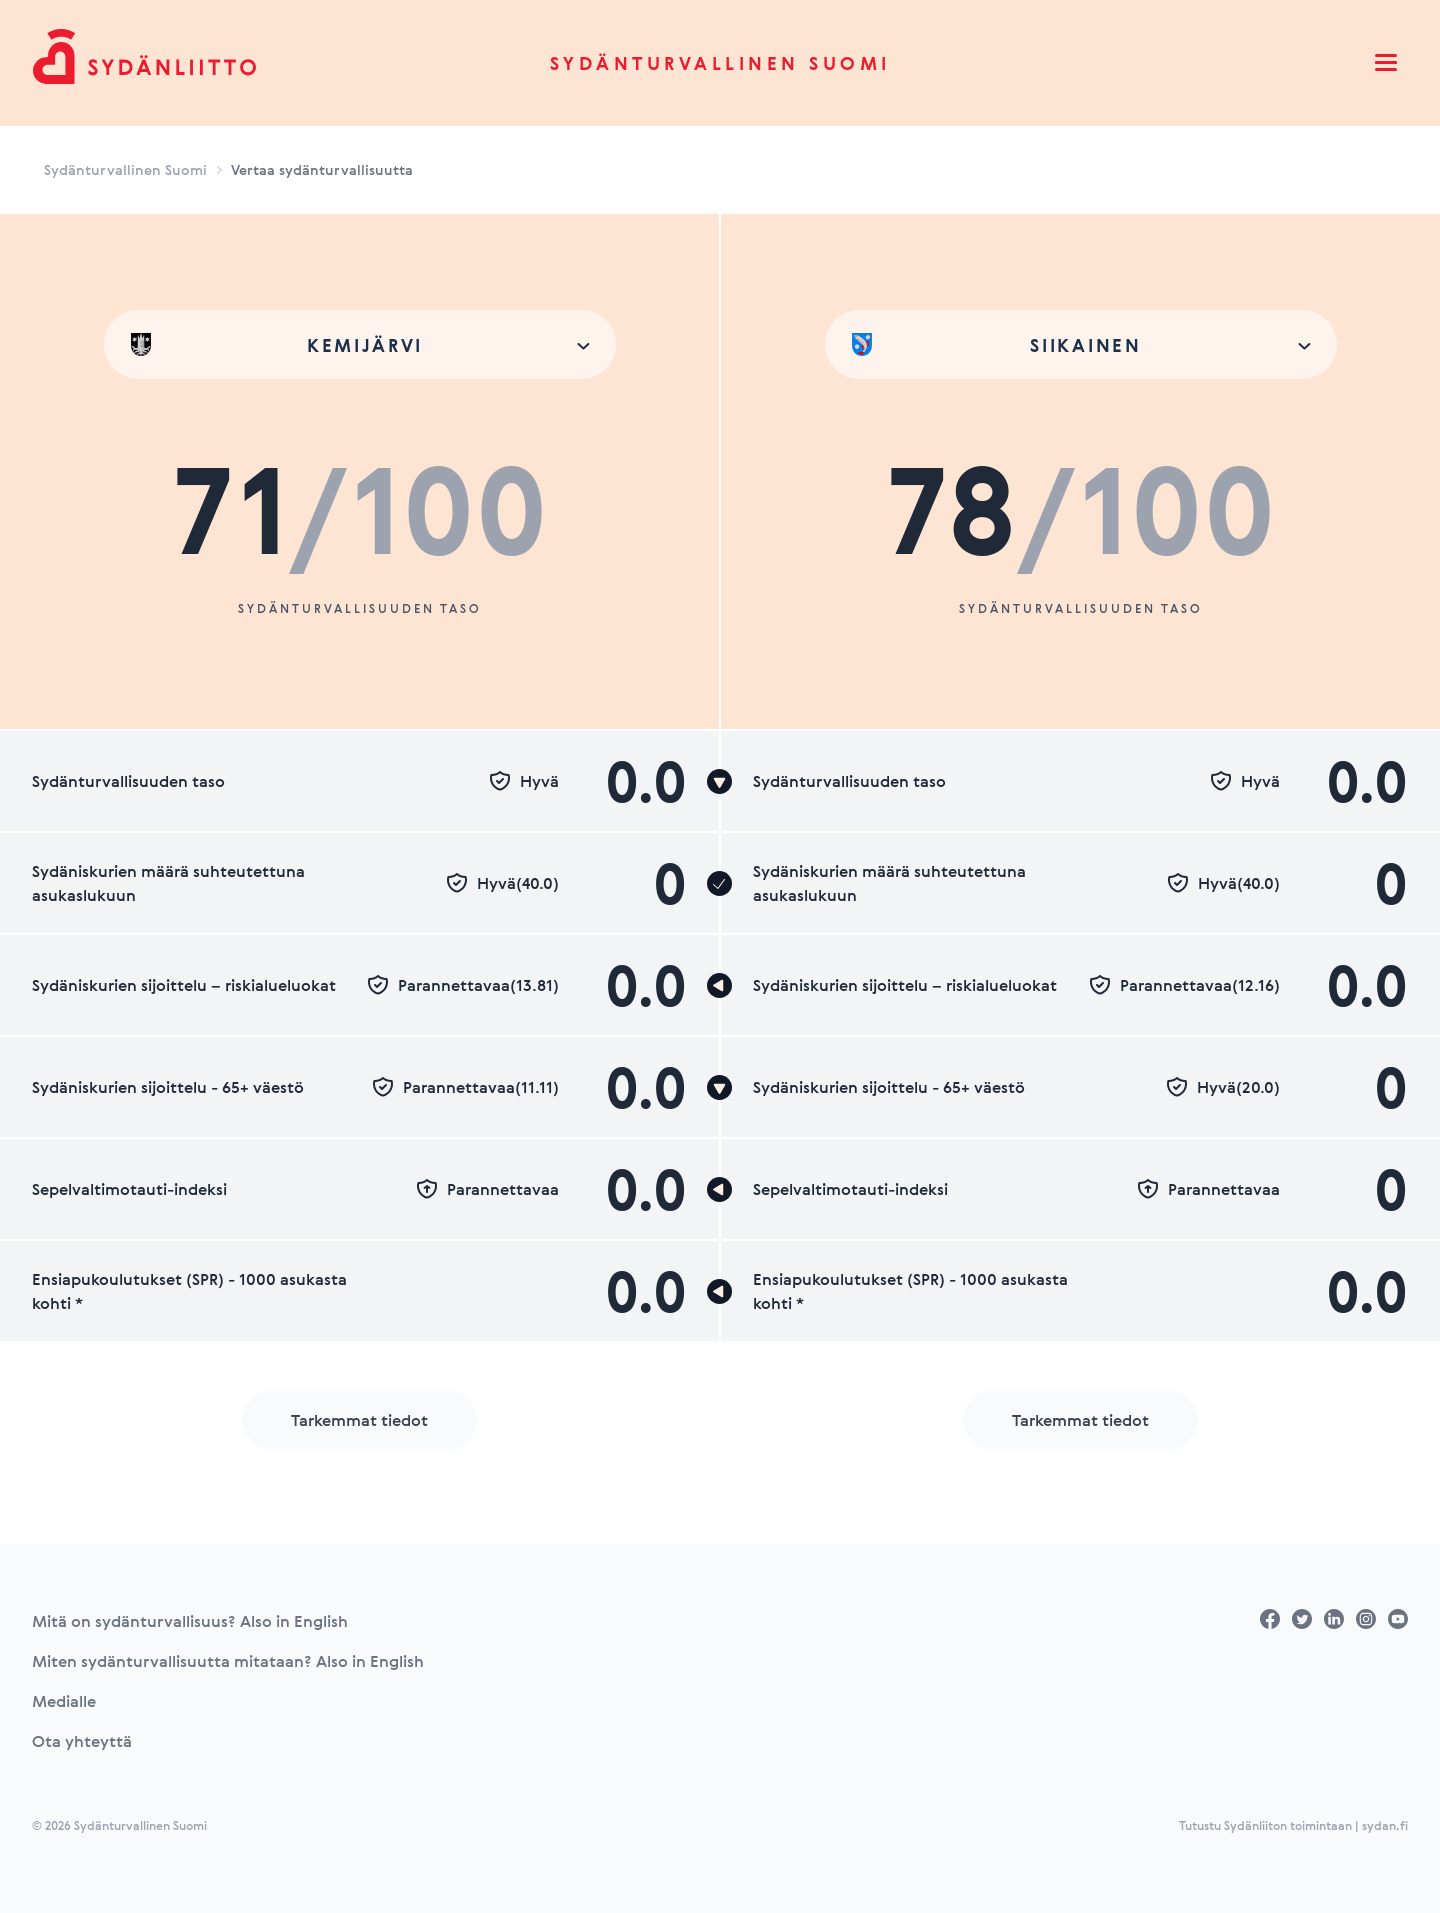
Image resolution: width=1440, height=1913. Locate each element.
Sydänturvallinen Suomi (720, 63)
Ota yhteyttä (82, 1741)
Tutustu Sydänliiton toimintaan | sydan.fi (1293, 1825)
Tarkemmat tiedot (359, 1420)
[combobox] (360, 344)
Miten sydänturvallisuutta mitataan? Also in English (228, 1661)
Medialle (64, 1701)
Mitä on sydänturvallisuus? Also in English (190, 1621)
